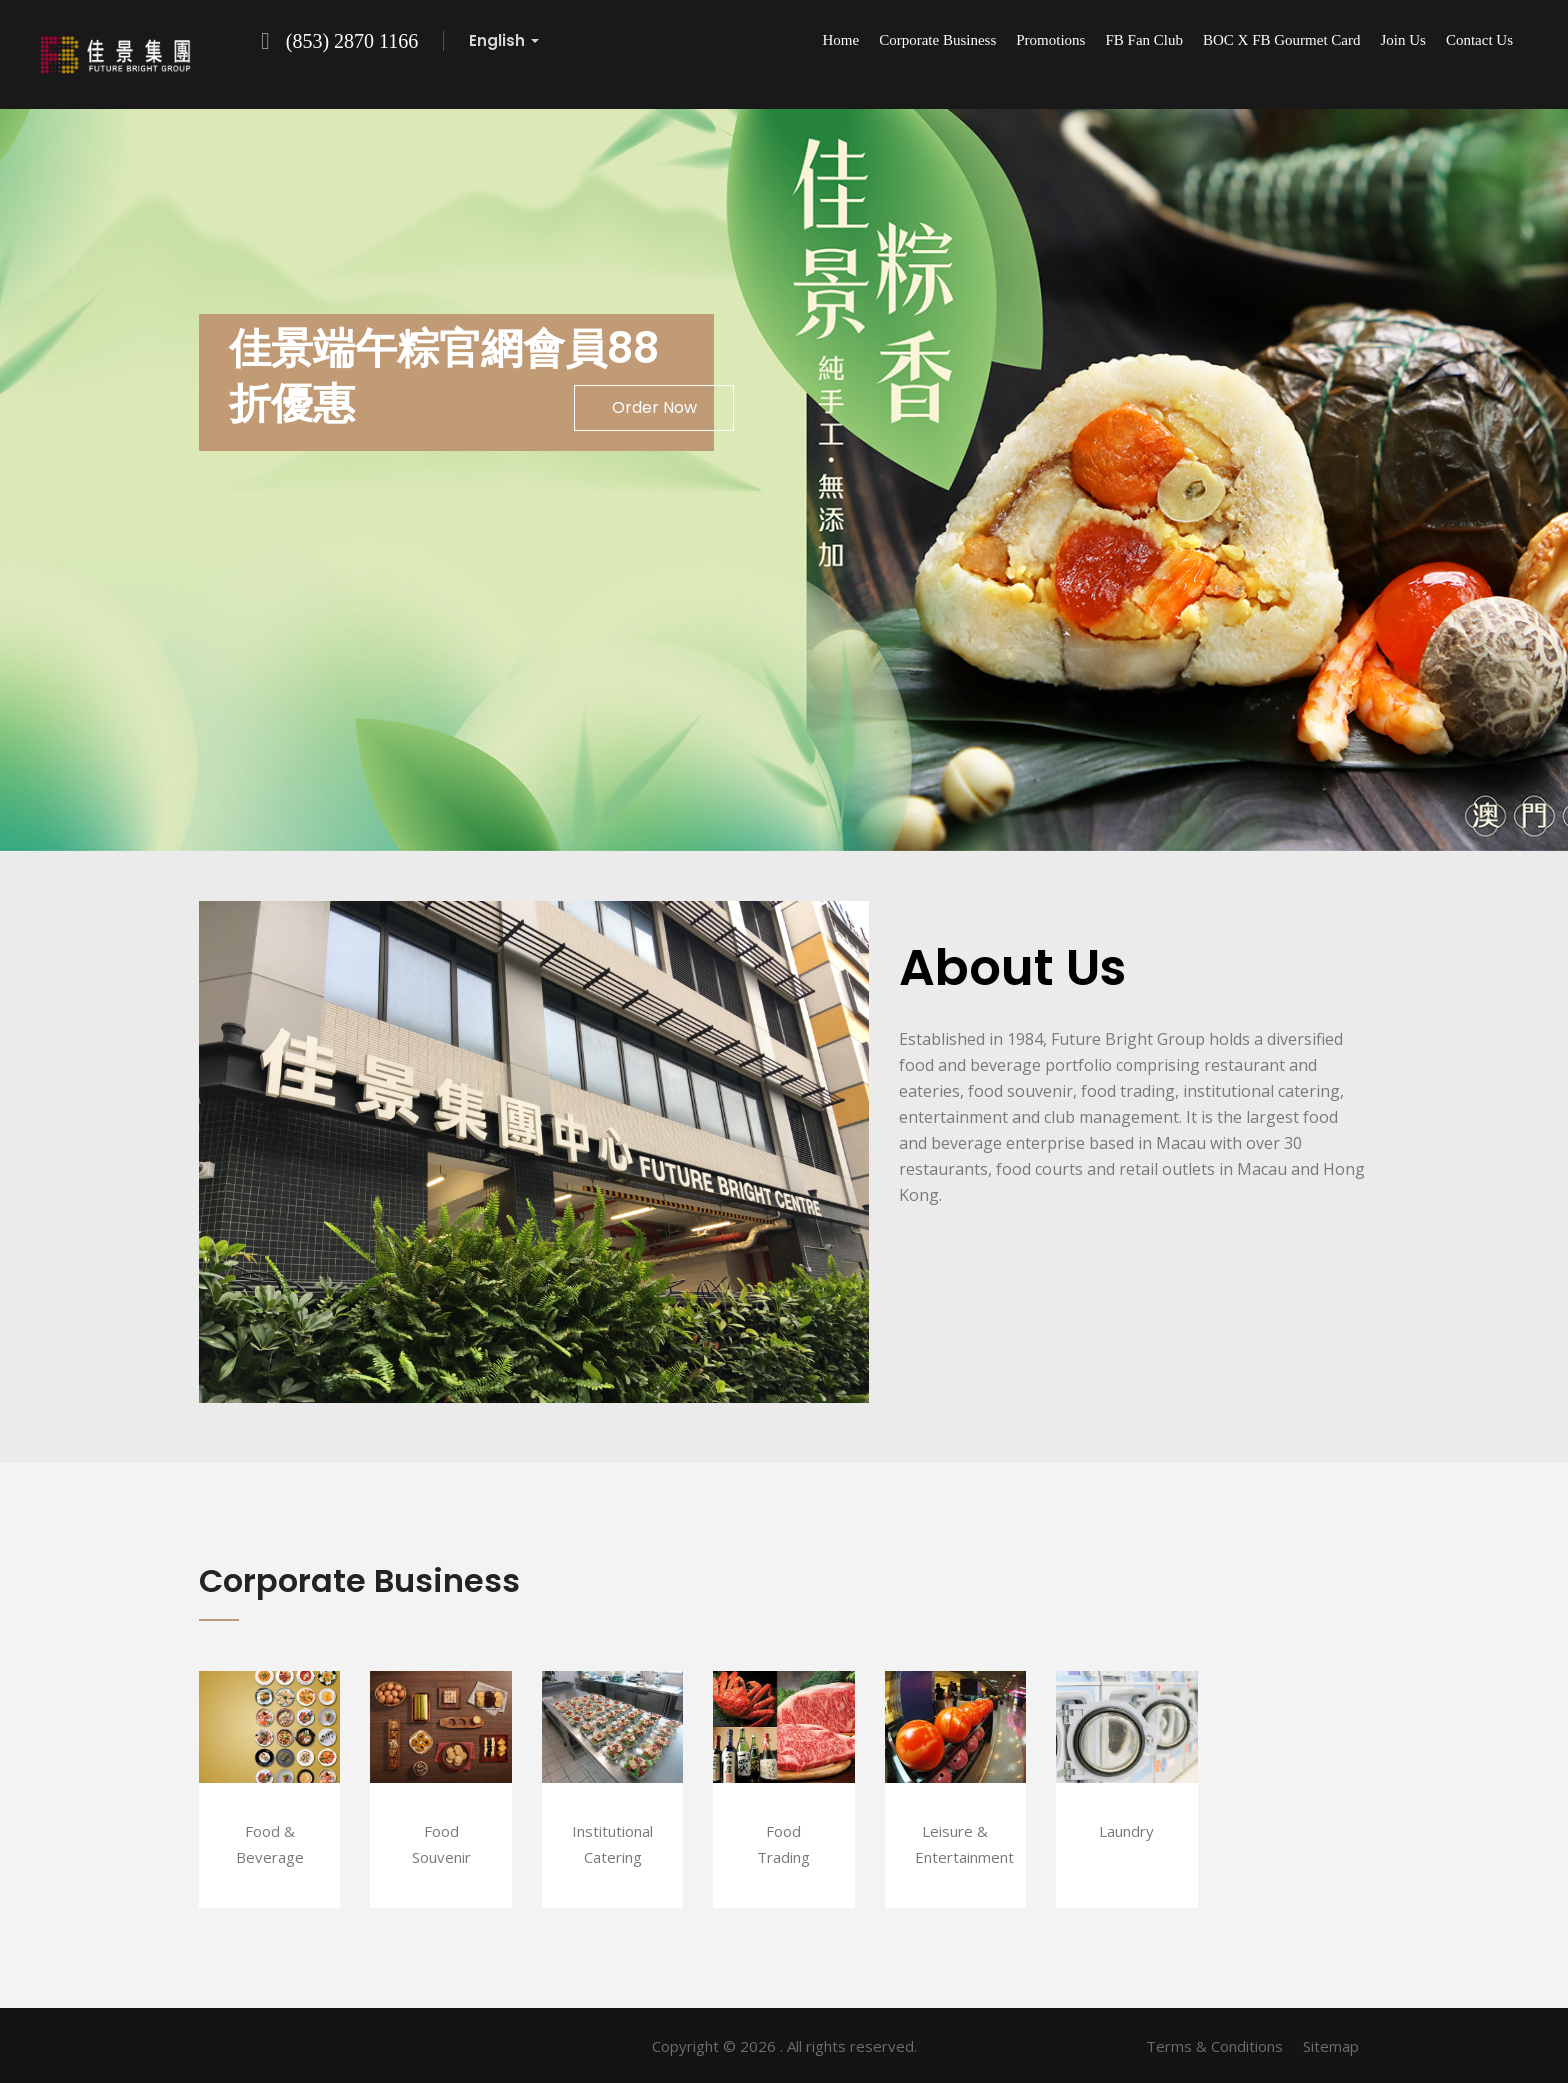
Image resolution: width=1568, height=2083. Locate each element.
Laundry (1126, 1831)
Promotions (1050, 40)
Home (841, 40)
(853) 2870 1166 (352, 41)
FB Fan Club (1144, 40)
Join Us (1402, 40)
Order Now (654, 407)
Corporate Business (937, 40)
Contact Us (1479, 40)
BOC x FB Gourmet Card (1282, 40)
